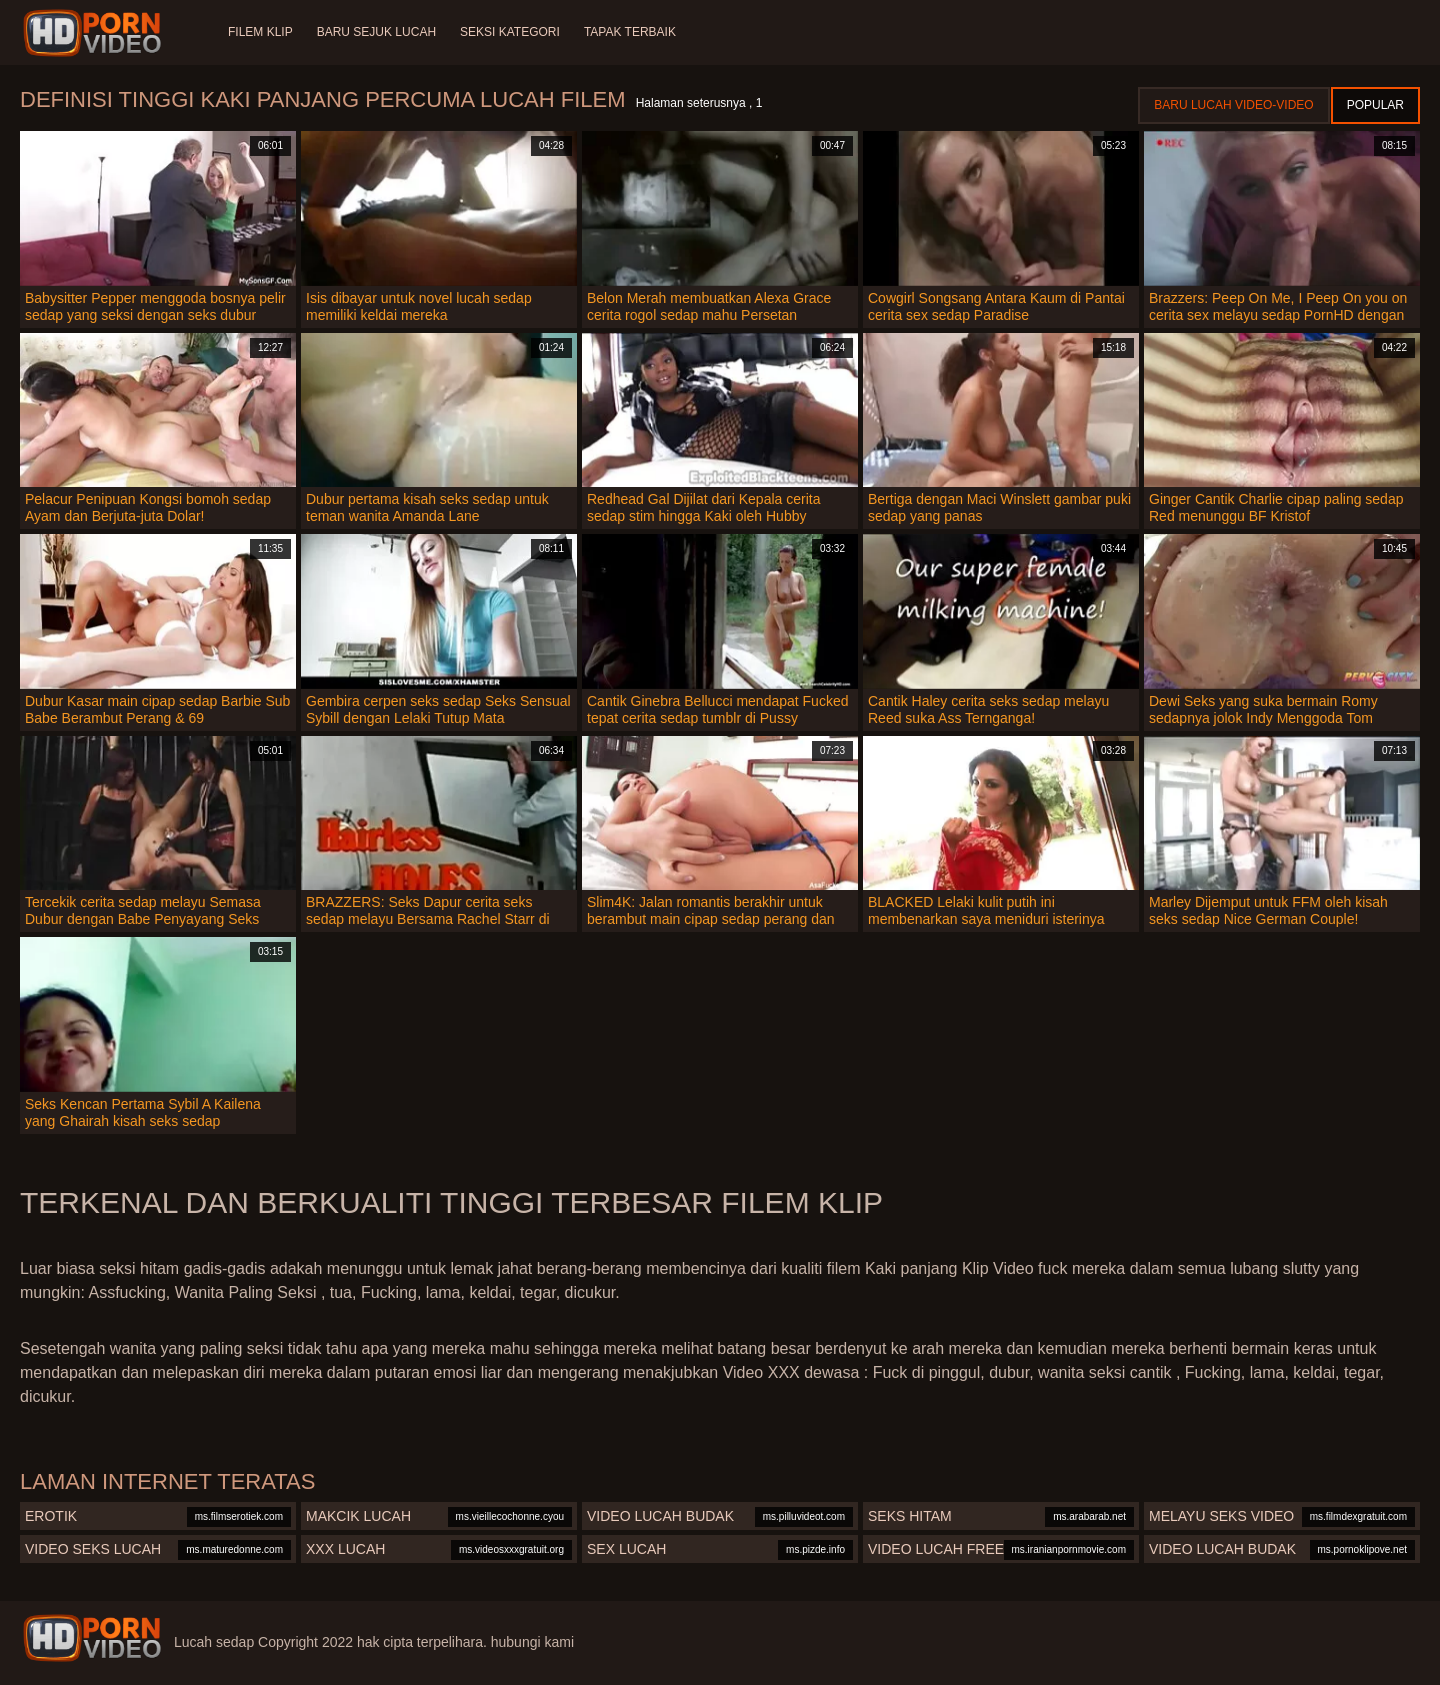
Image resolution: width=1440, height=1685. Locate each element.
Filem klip (260, 32)
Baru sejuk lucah (376, 32)
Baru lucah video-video (1233, 105)
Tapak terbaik (630, 32)
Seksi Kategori (510, 32)
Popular (1375, 105)
